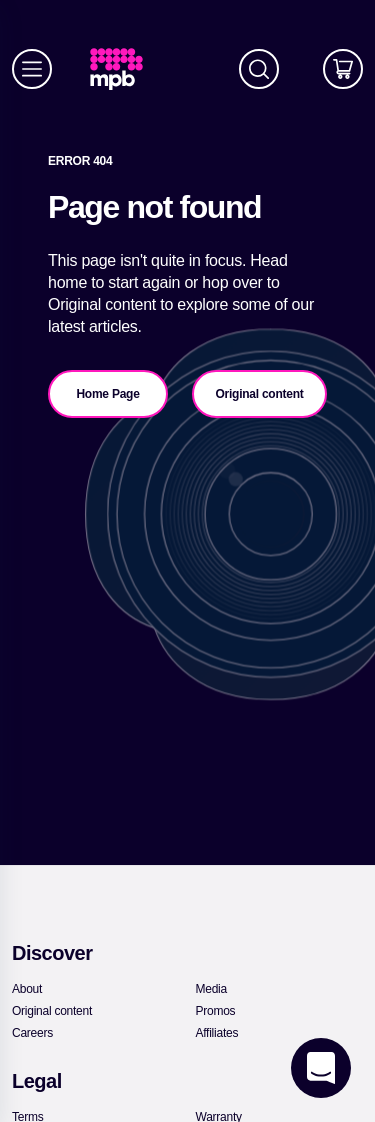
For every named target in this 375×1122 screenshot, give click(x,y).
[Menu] (32, 69)
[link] (124, 69)
